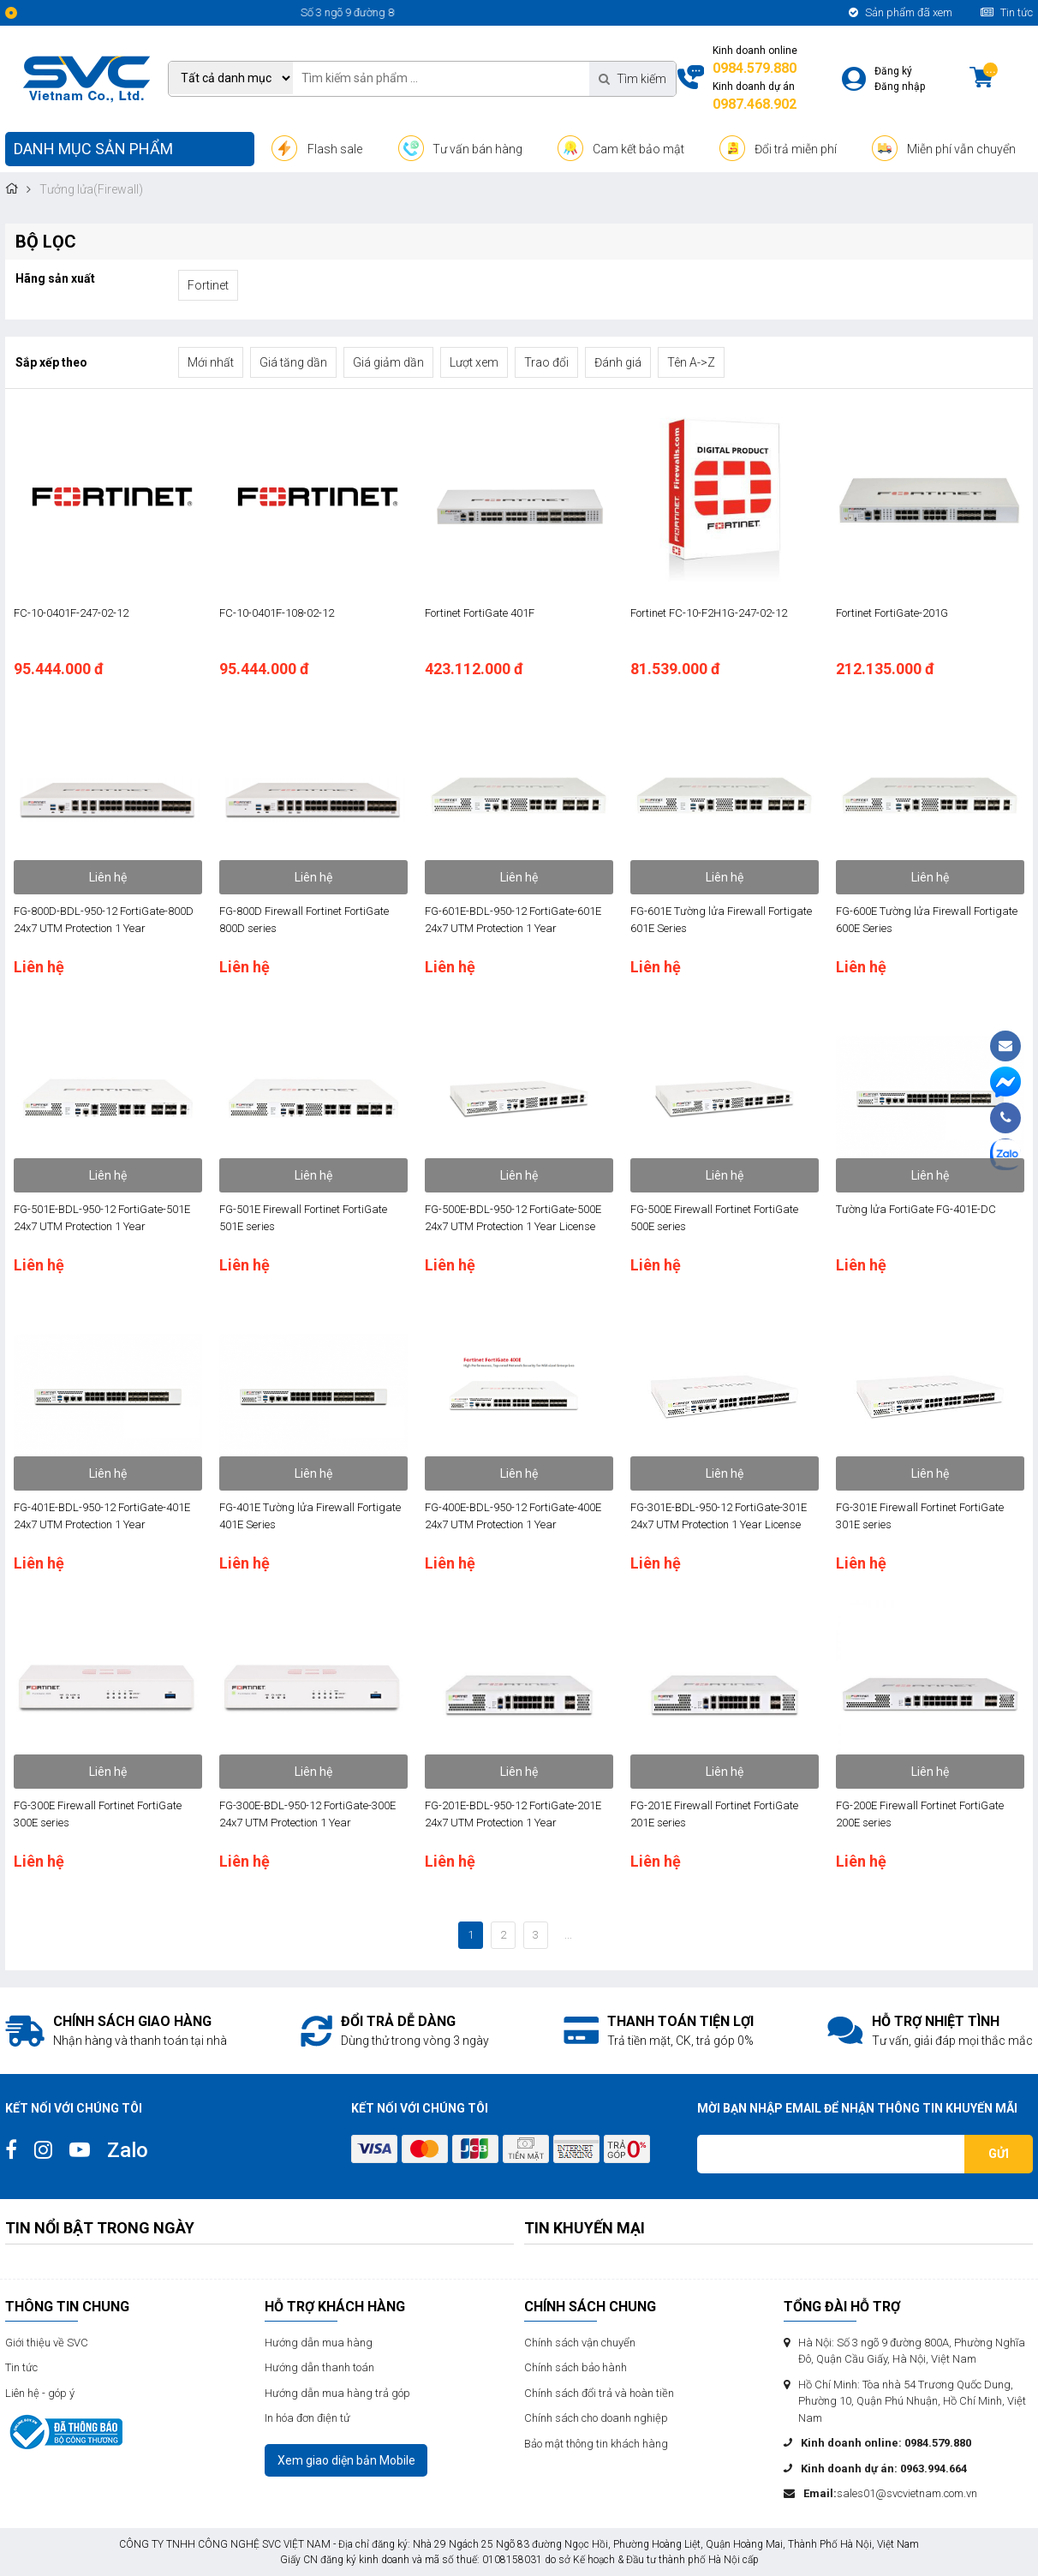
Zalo (127, 2150)
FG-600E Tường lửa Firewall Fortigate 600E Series (926, 920)
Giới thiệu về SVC (46, 2342)
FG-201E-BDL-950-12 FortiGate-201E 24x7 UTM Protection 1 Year (513, 1814)
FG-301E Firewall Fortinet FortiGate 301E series (920, 1516)
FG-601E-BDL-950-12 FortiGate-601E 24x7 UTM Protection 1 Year (513, 920)
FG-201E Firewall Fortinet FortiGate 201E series (714, 1814)
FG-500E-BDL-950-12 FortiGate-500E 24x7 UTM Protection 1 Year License (513, 1218)
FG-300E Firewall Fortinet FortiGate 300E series (98, 1814)
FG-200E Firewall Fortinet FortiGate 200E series (920, 1814)
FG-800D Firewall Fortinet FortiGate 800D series (304, 920)
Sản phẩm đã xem (900, 12)
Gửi (998, 2154)
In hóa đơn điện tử (307, 2418)
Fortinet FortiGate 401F (479, 613)
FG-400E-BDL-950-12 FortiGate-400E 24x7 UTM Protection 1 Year (513, 1516)
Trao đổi (546, 362)
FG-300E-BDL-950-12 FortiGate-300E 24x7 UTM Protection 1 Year (307, 1814)
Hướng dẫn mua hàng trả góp (337, 2393)
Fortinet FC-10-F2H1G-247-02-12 (708, 613)
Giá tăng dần (293, 362)
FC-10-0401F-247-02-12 (71, 613)
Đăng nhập (899, 87)
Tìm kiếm (632, 79)
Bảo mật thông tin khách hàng (596, 2443)
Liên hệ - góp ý (40, 2393)
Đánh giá (617, 362)
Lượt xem (474, 362)
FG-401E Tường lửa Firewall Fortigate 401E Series (310, 1516)
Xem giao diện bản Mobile (346, 2460)
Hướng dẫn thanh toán (319, 2367)
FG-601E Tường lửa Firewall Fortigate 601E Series (721, 920)
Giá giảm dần (388, 362)
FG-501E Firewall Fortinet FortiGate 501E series (303, 1218)
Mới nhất (211, 362)
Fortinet (208, 285)
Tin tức (1007, 12)
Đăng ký (893, 71)
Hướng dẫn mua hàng (319, 2342)
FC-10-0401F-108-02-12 (276, 613)
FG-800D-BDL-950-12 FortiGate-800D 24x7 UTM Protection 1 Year (104, 920)
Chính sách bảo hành (575, 2367)
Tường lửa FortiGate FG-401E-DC (916, 1209)
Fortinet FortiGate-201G (892, 613)
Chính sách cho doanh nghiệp (596, 2418)
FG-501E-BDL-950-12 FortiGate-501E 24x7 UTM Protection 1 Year (102, 1218)
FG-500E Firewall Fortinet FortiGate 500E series (714, 1218)
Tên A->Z (691, 362)
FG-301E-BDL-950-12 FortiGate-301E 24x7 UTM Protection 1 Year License (718, 1516)
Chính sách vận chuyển (579, 2342)
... (568, 1934)
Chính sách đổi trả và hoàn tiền (599, 2393)
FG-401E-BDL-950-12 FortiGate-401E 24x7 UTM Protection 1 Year (102, 1516)
